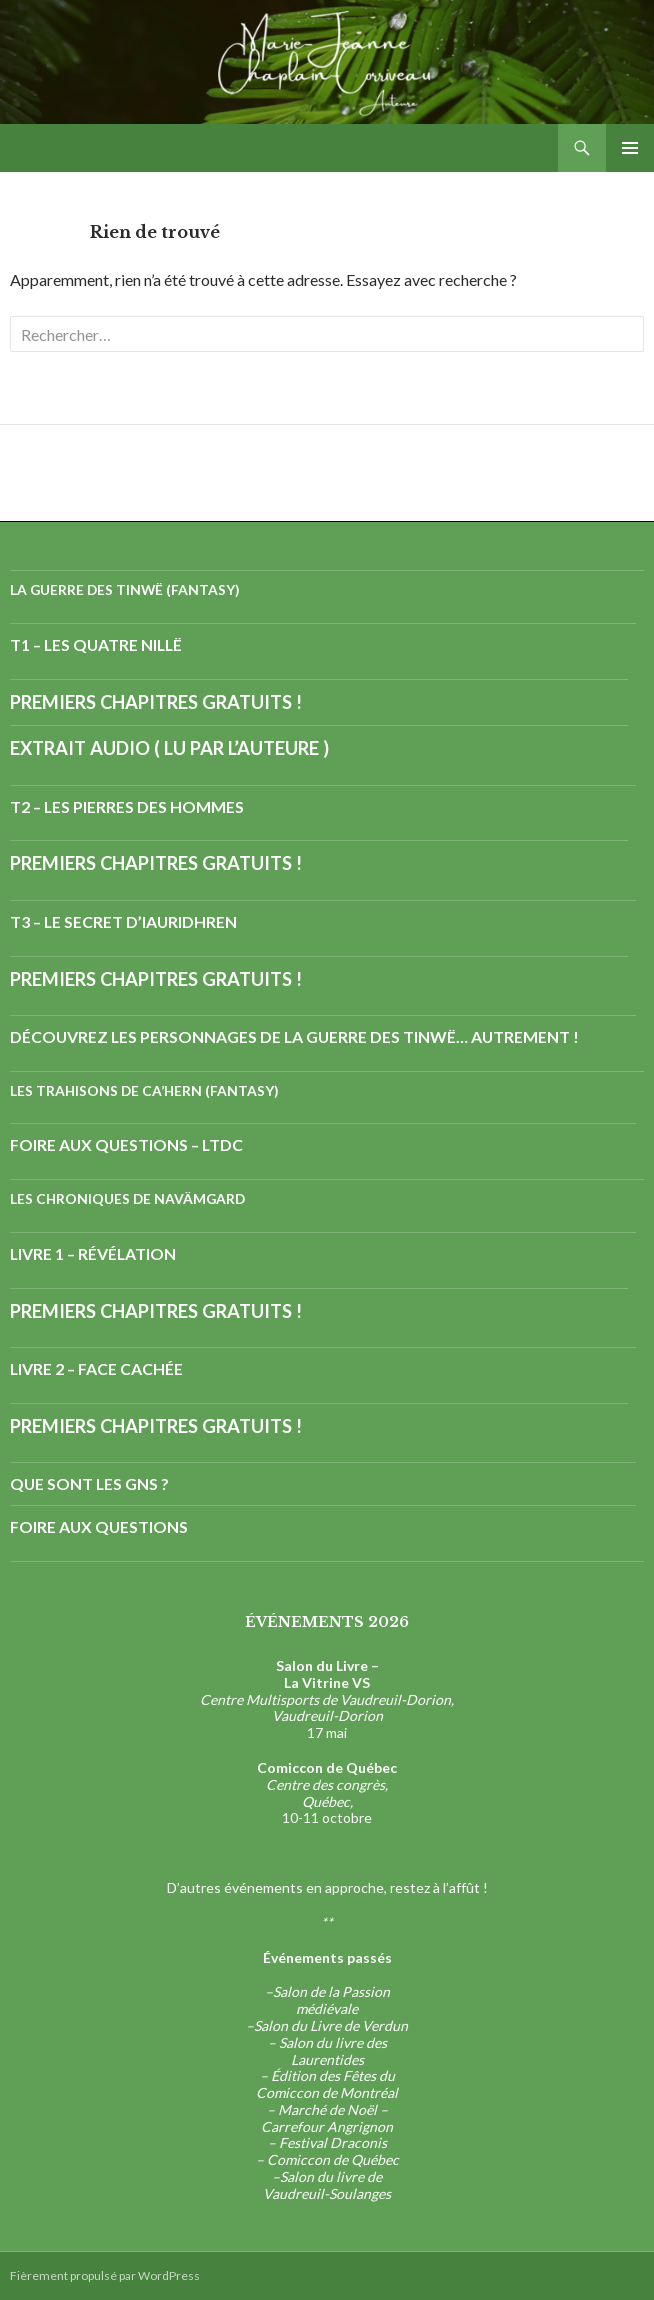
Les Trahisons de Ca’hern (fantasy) (144, 1090)
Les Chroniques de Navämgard (127, 1198)
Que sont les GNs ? (89, 1483)
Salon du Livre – (327, 1665)
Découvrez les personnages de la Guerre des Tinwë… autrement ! (294, 1036)
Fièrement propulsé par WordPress (105, 2275)
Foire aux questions (99, 1526)
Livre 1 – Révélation (93, 1253)
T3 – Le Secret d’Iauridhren (123, 921)
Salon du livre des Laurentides (333, 2051)
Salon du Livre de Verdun (331, 2025)
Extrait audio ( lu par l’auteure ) (169, 748)
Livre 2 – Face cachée (96, 1368)
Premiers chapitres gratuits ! (156, 702)
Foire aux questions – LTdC (126, 1144)
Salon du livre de (331, 2176)
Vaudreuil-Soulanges (327, 2193)
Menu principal (630, 148)
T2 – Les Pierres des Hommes (127, 806)
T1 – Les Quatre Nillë (96, 644)
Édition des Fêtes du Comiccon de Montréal (327, 2084)
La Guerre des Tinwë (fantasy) (125, 589)
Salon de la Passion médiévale (331, 2000)
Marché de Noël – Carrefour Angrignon (327, 2118)
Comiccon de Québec (333, 2159)
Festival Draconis (333, 2142)
